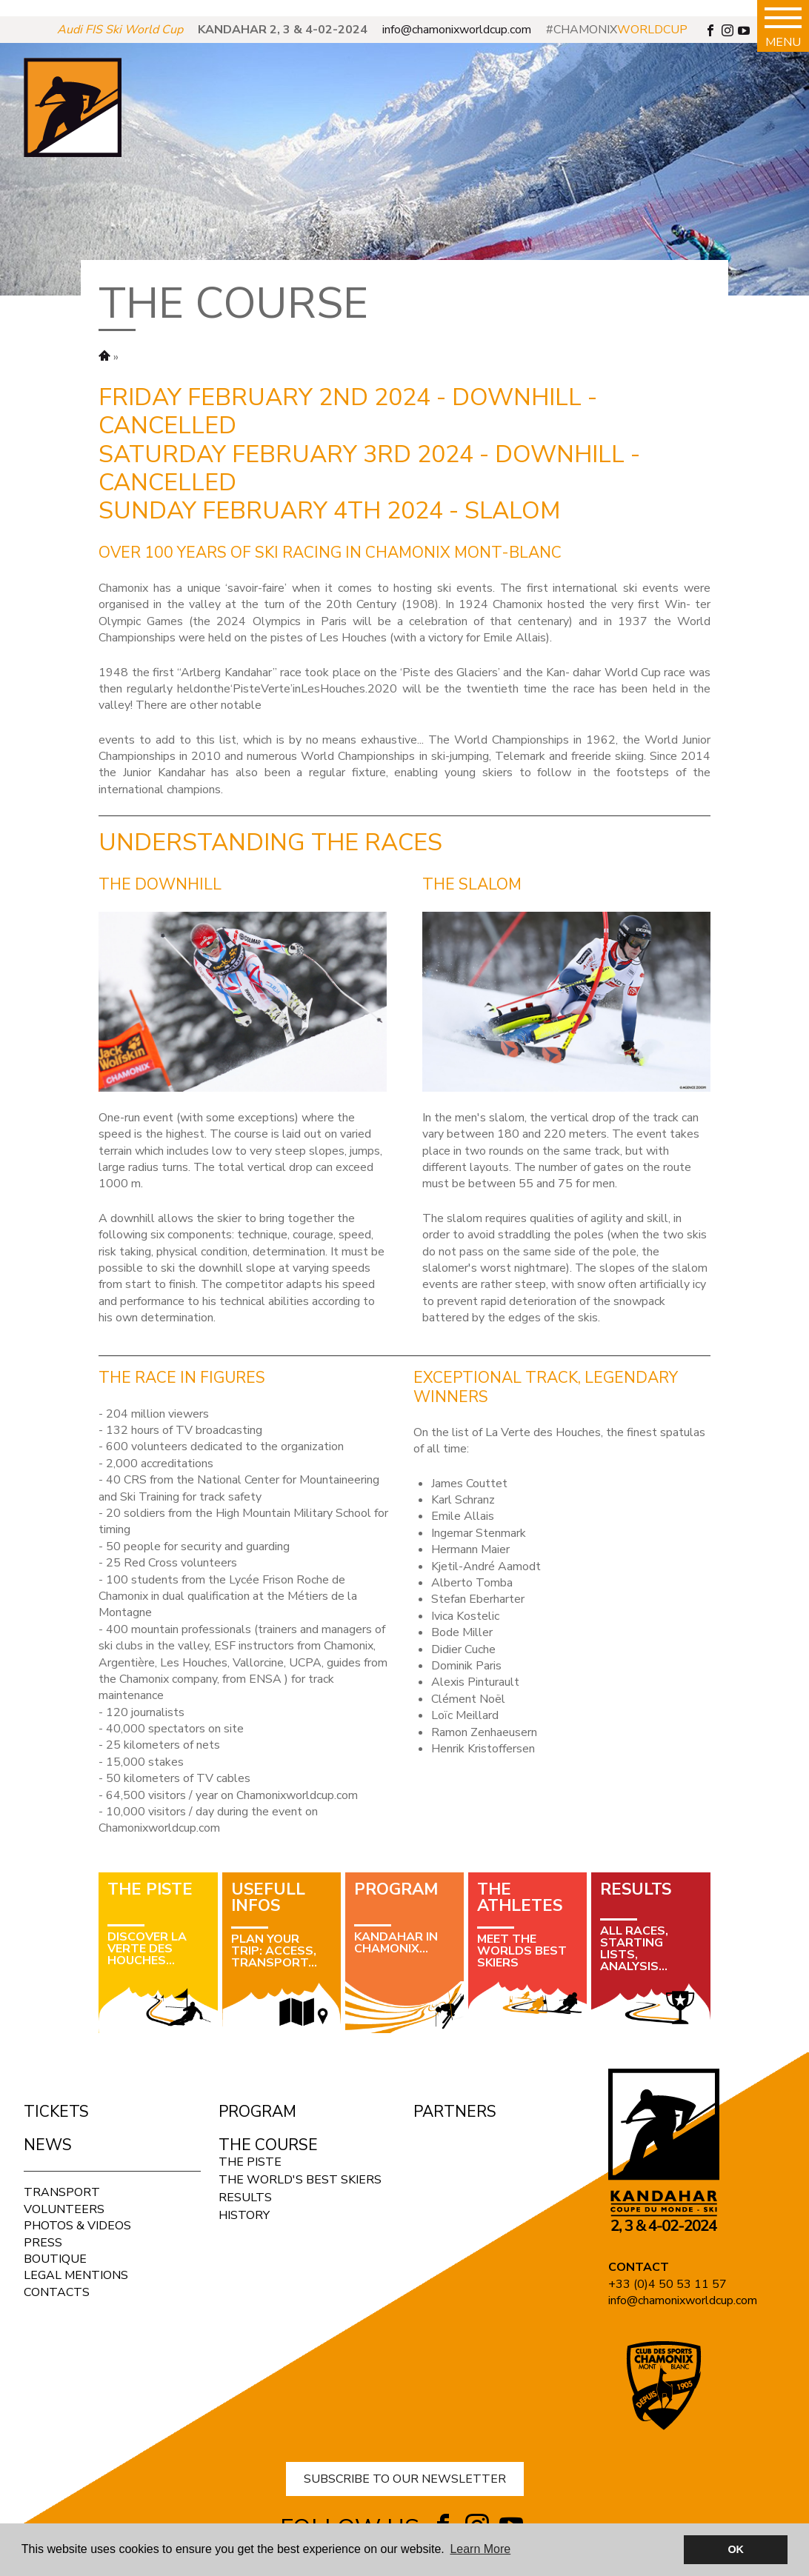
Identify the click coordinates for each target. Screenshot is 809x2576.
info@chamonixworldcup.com (456, 29)
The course (268, 2145)
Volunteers (64, 2209)
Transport (62, 2192)
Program (257, 2112)
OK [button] (736, 2549)
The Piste (250, 2162)
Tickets (56, 2112)
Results (245, 2197)
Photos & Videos (77, 2226)
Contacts (57, 2292)
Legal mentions (76, 2275)
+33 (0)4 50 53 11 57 (667, 2284)
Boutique (55, 2259)
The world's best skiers (300, 2180)
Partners (454, 2112)
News (48, 2145)
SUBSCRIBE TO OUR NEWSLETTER (405, 2479)
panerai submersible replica (70, 8)
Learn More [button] (480, 2549)
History (244, 2215)
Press (43, 2243)
